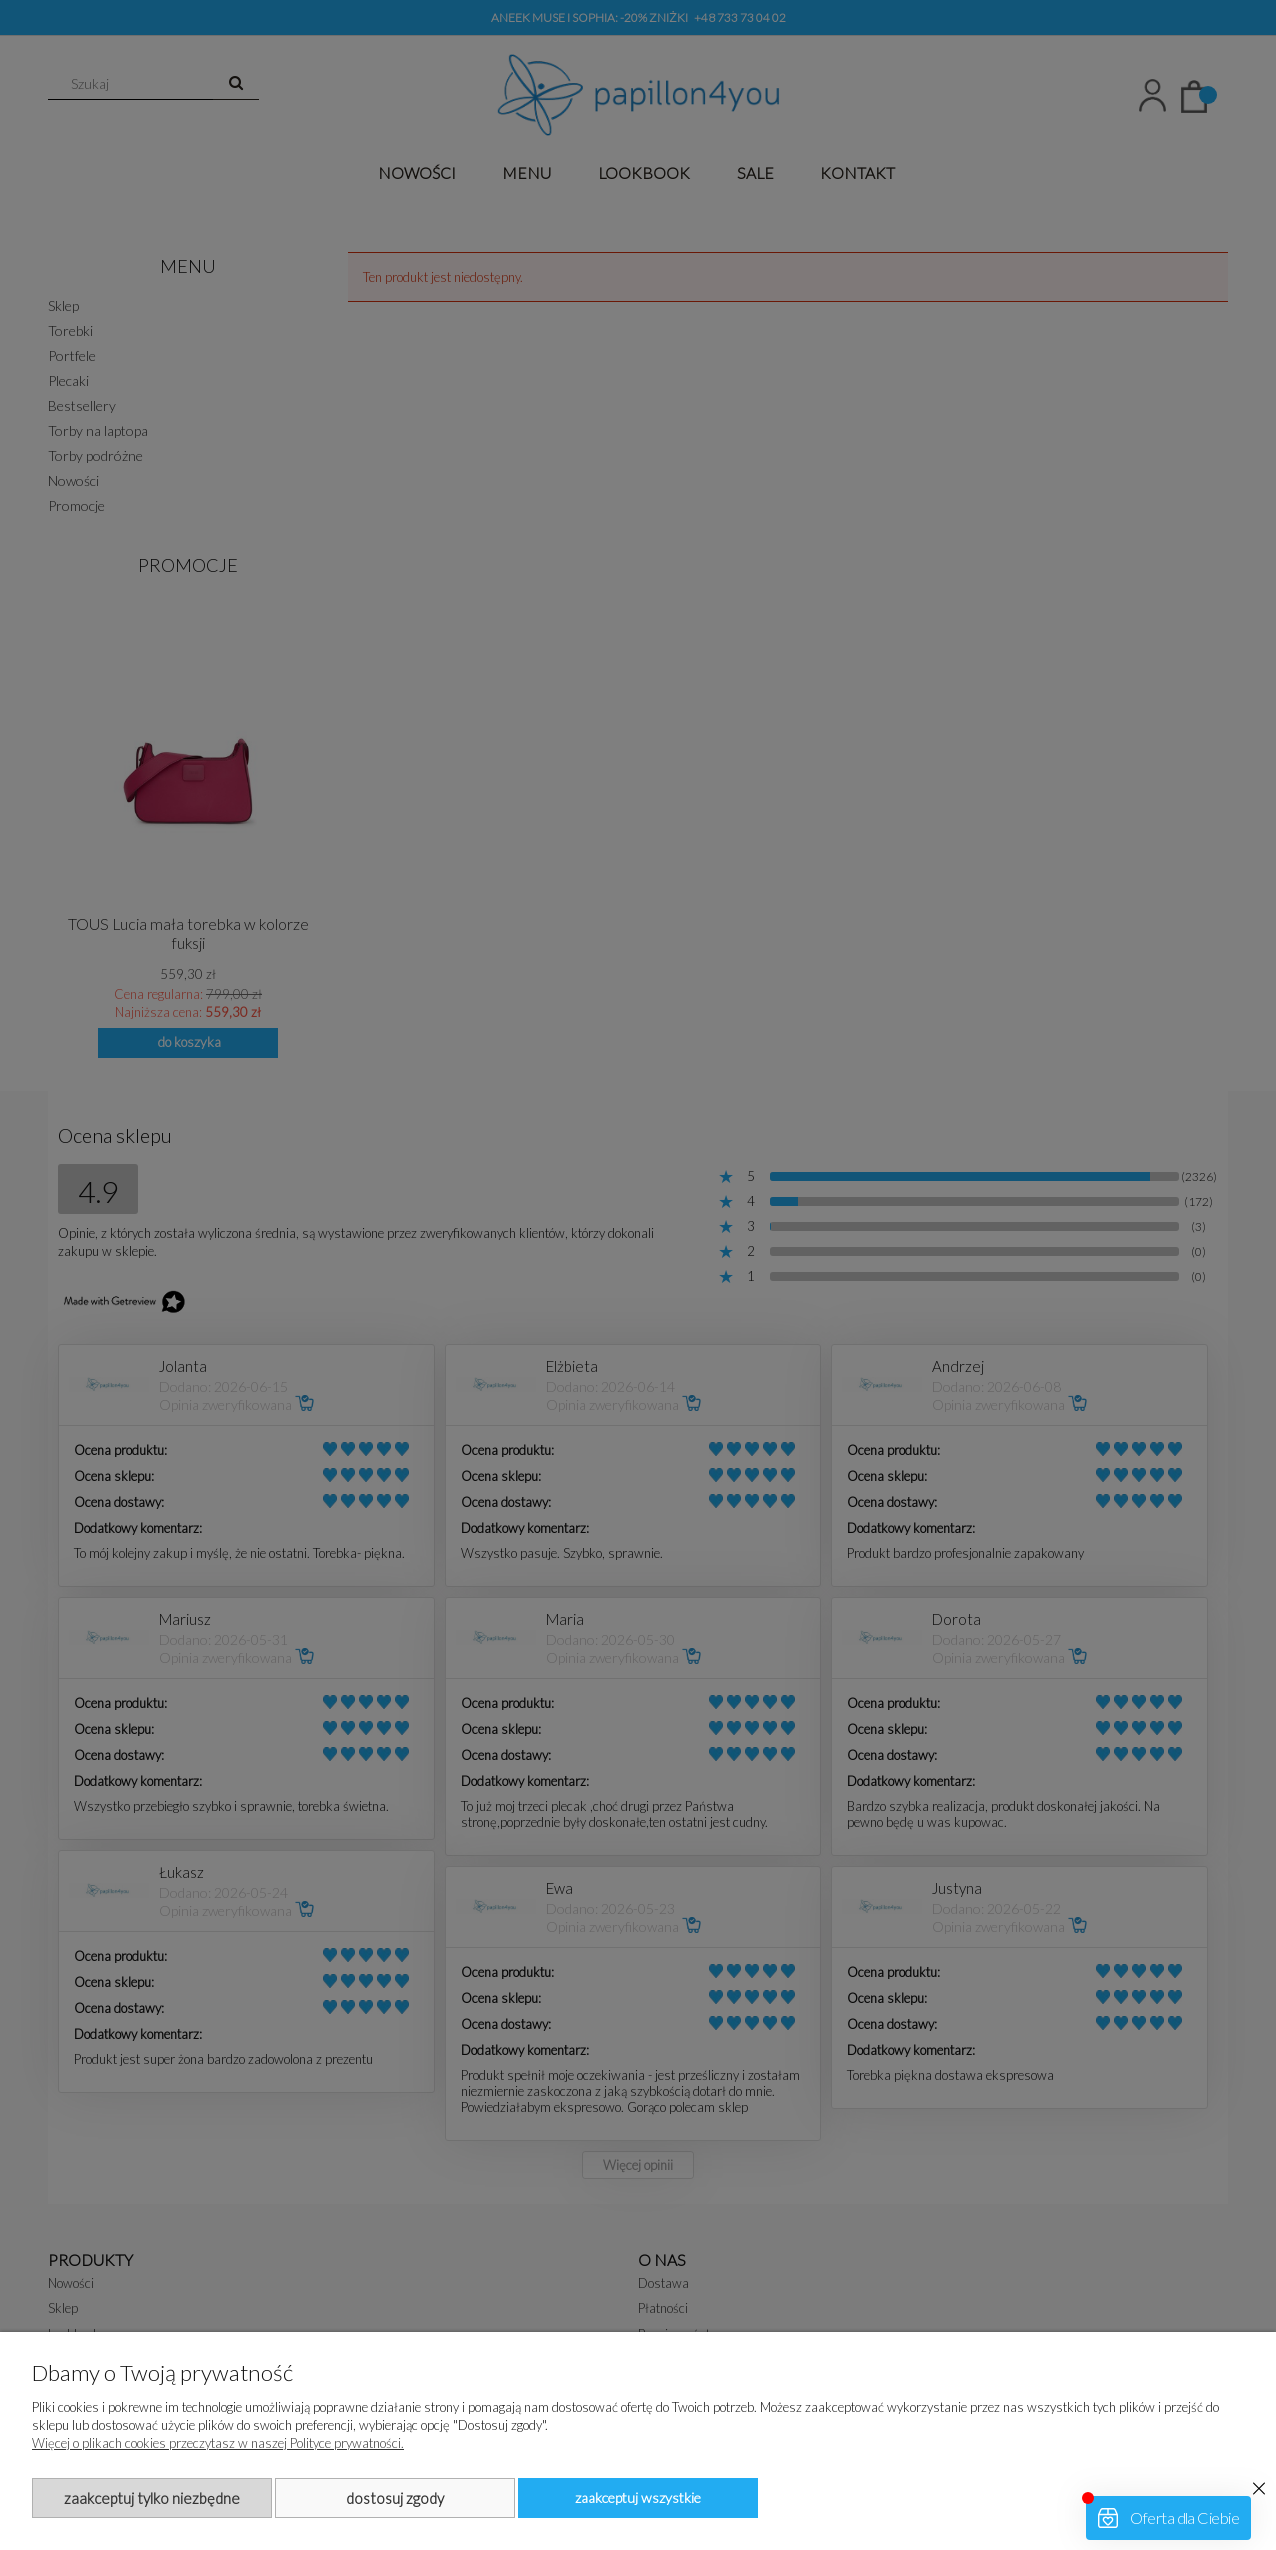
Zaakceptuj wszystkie (638, 2497)
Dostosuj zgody (395, 2498)
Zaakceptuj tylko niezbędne (152, 2498)
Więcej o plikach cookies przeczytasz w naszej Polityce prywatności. (218, 2443)
